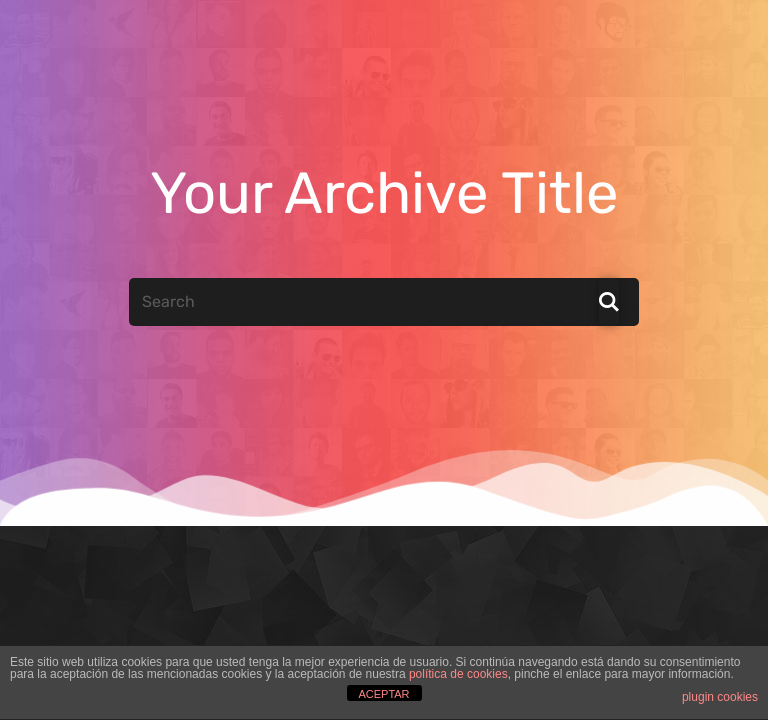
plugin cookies (720, 697)
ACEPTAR (383, 694)
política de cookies (458, 674)
